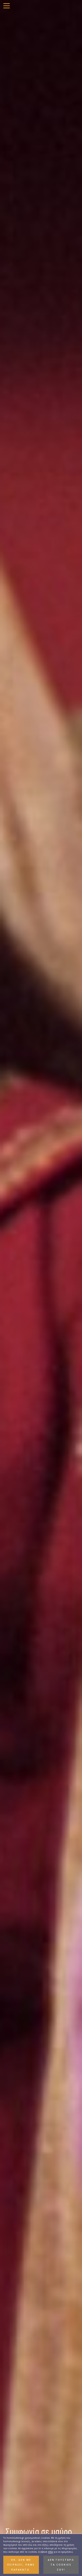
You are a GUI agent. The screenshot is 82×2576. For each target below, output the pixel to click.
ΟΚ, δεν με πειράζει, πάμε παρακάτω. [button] (21, 2564)
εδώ (50, 2551)
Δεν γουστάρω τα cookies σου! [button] (61, 2564)
